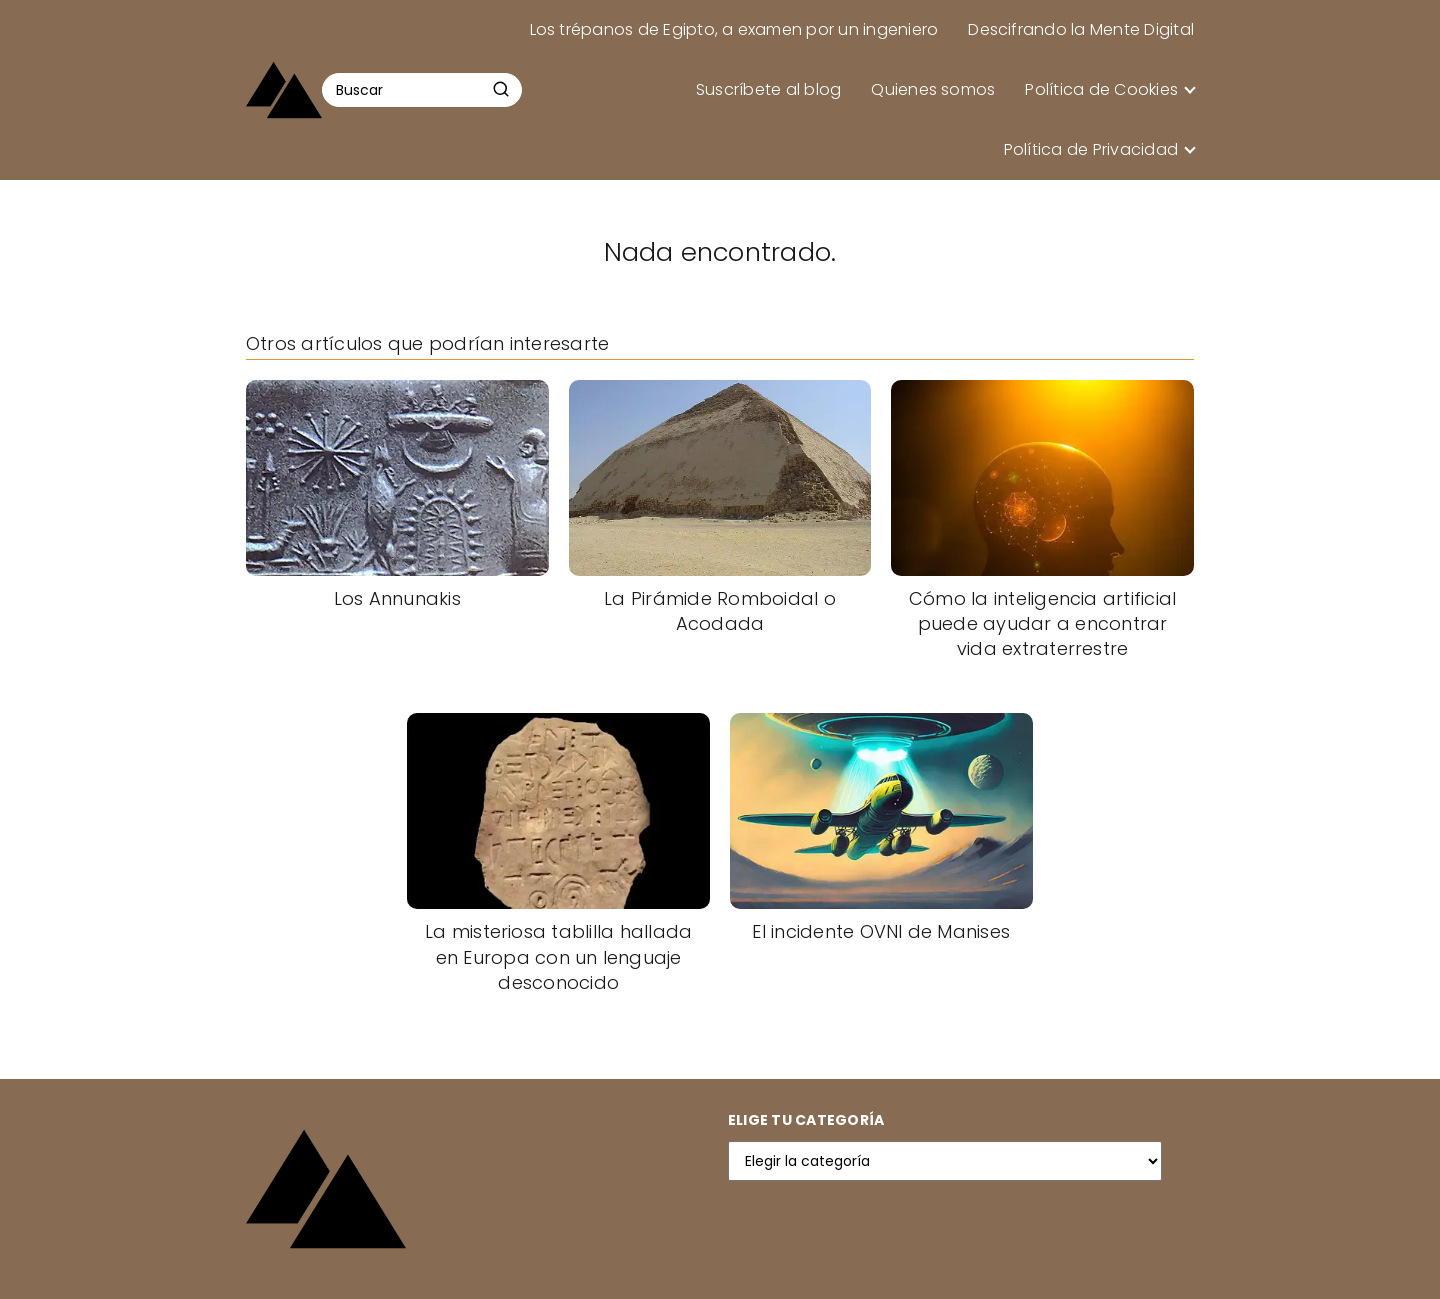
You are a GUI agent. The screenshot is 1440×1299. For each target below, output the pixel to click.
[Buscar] (501, 89)
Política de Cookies (1101, 89)
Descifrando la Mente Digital (1081, 29)
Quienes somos (933, 89)
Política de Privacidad (1091, 149)
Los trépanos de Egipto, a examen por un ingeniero (734, 29)
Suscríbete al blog (768, 89)
